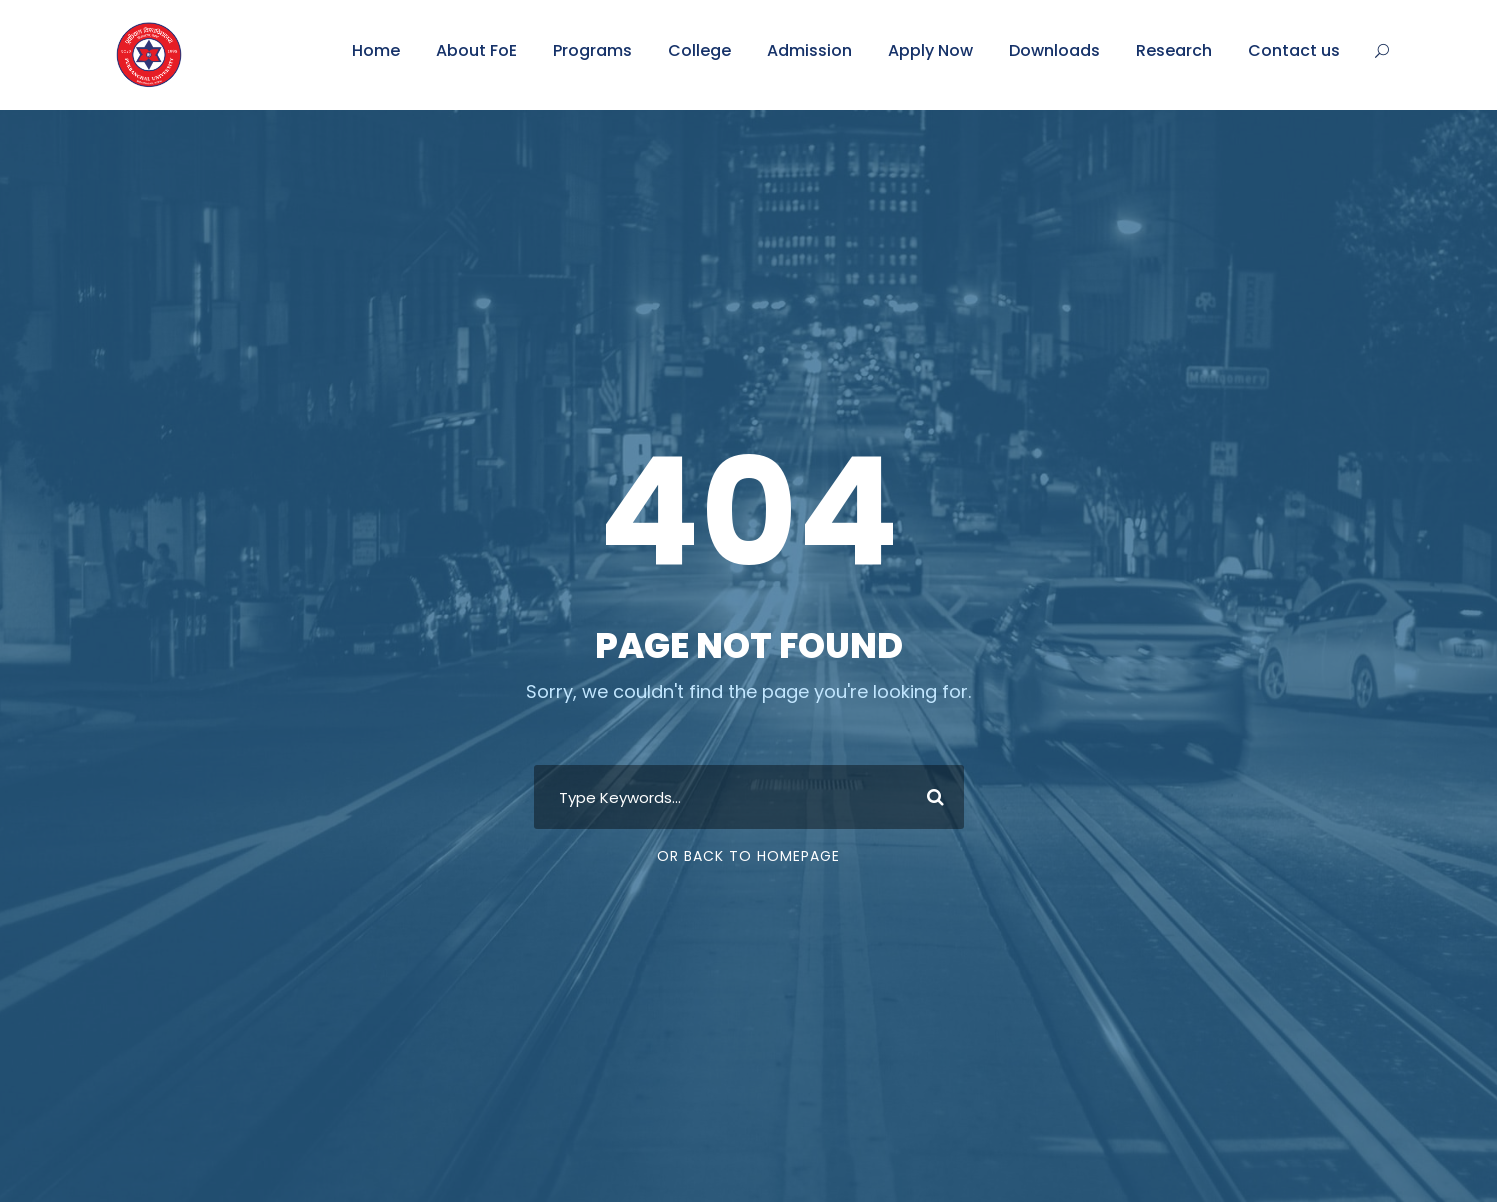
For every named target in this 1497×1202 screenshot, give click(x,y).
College (699, 50)
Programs (592, 50)
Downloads (1054, 50)
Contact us (1294, 50)
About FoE (476, 50)
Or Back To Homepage (748, 856)
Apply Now (930, 50)
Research (1174, 50)
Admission (809, 50)
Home (376, 50)
